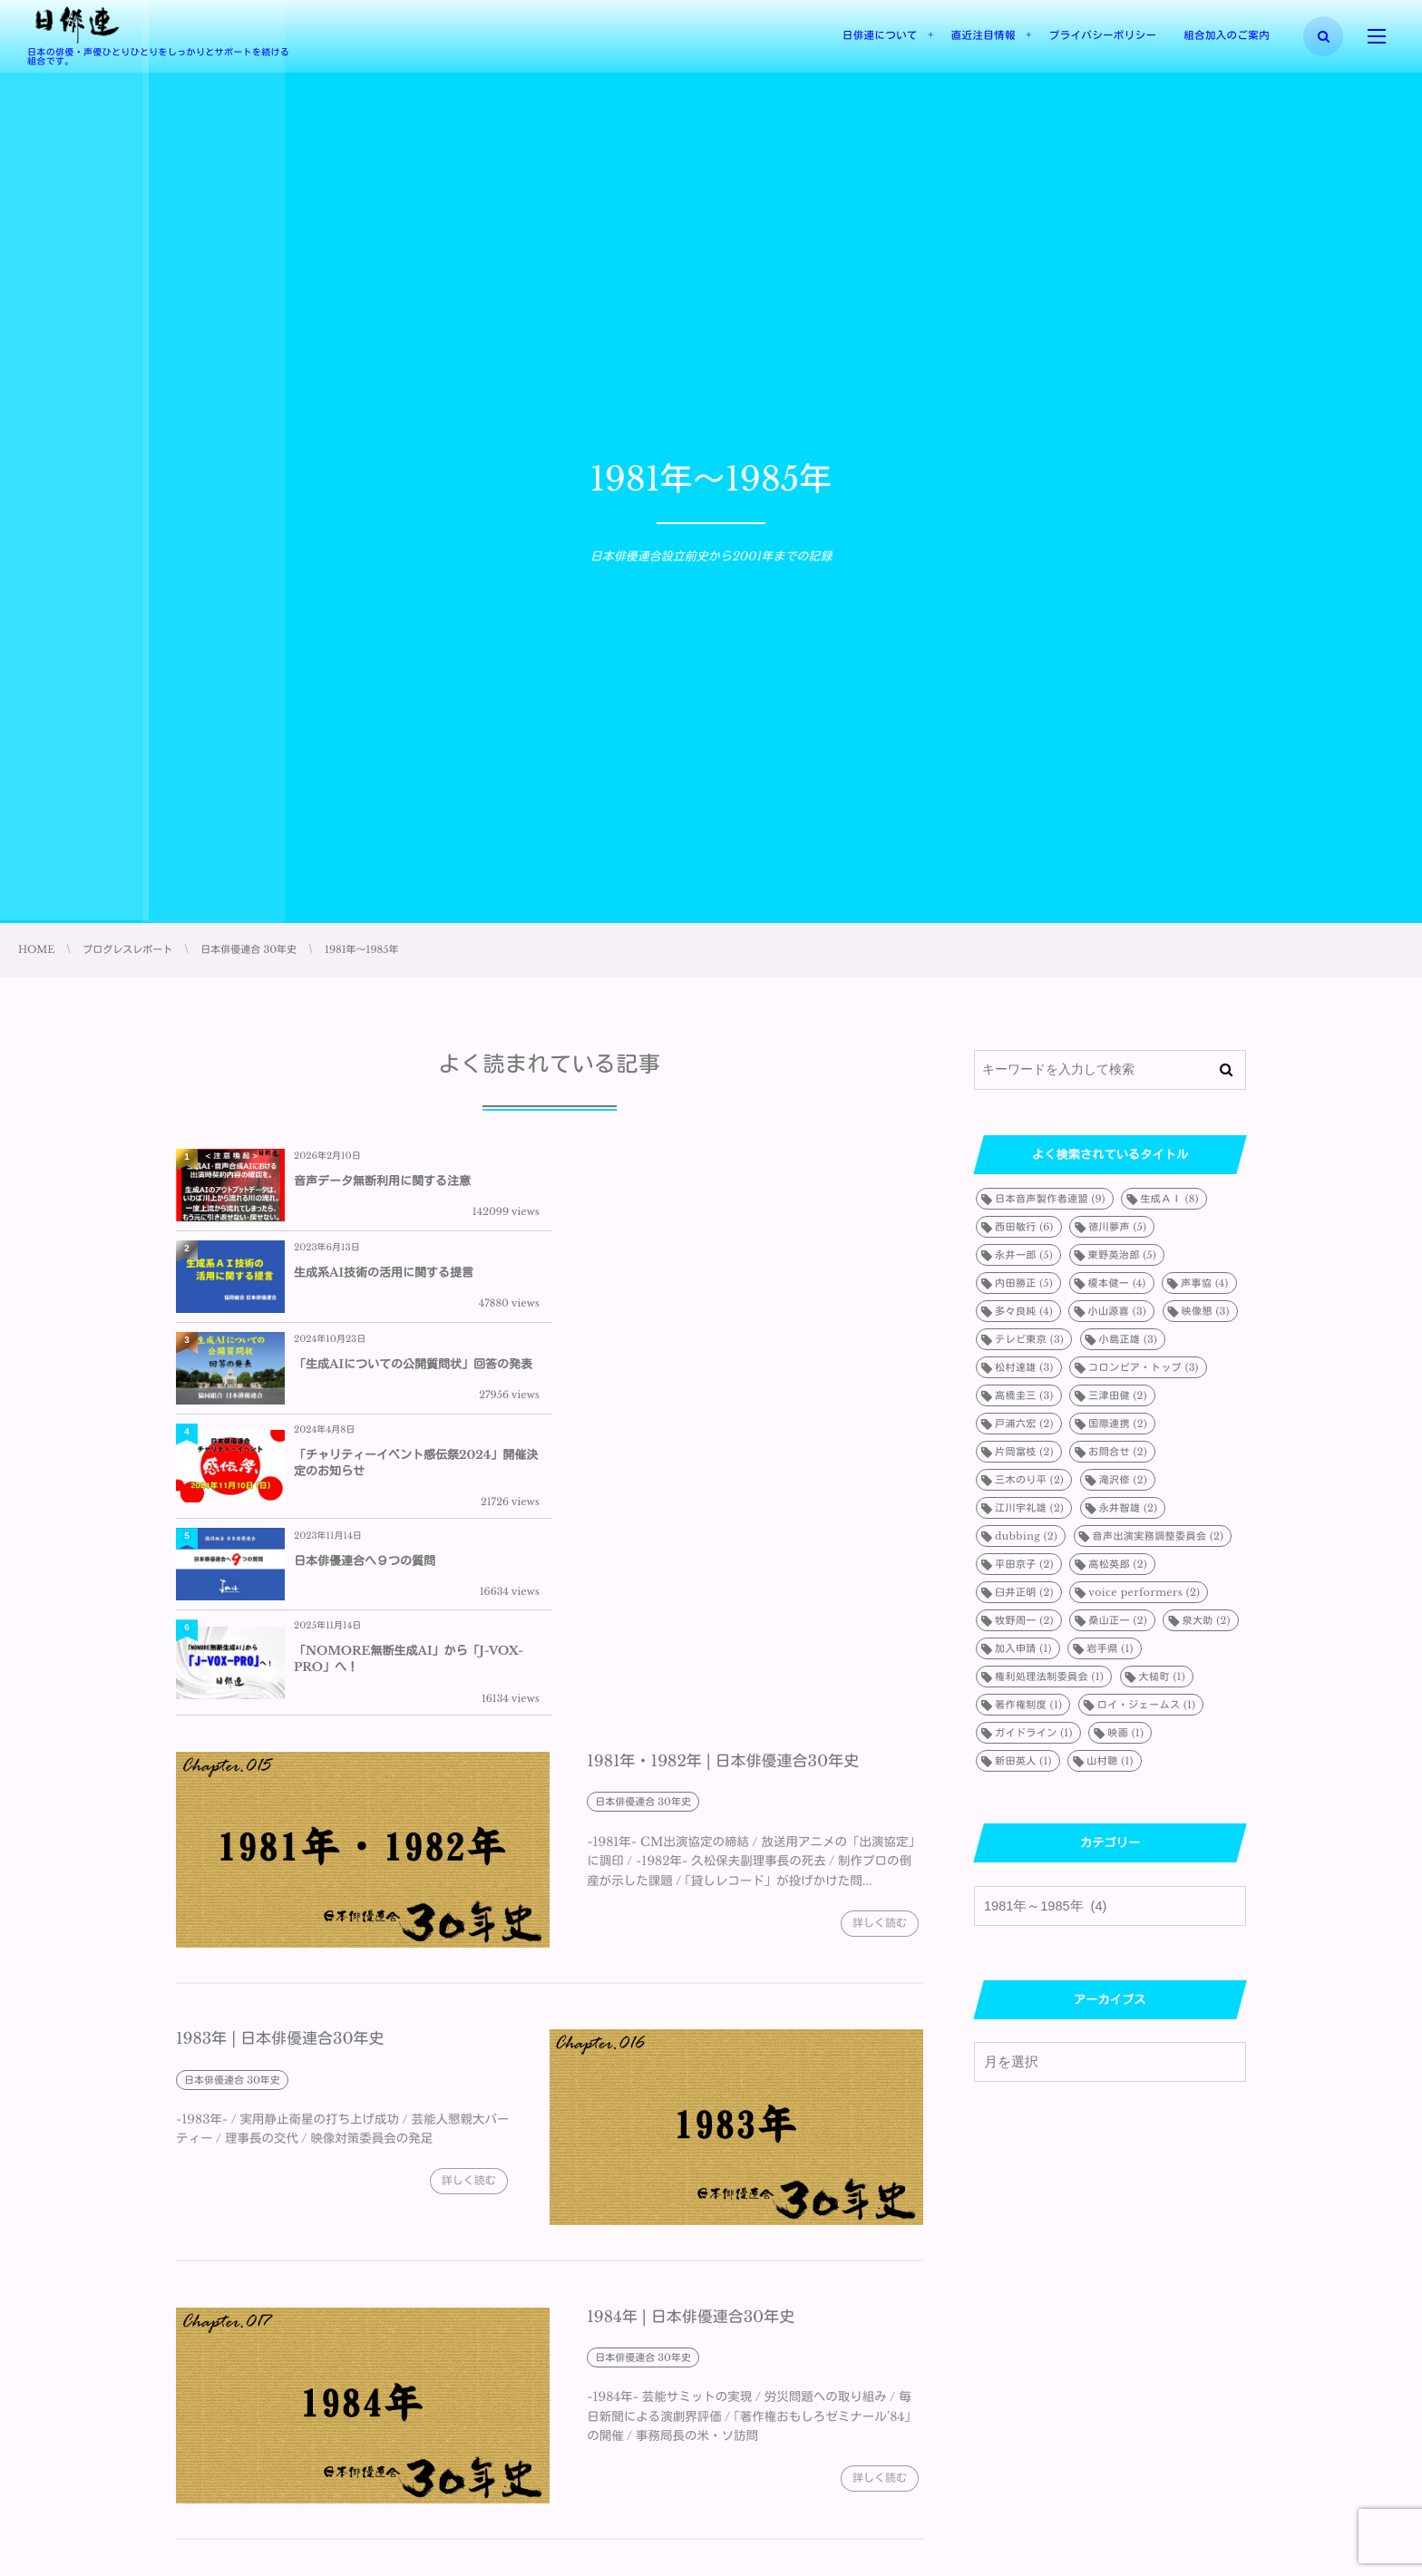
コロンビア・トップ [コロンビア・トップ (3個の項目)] (1143, 1367)
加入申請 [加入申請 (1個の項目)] (1023, 1648)
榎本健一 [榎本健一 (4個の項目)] (1117, 1283)
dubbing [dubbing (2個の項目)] (1026, 1536)
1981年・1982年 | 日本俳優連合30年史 (723, 1495)
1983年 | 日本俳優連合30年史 (280, 1773)
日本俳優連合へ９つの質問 (364, 1384)
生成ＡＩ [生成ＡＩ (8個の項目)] (1169, 1198)
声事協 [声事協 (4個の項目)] (1205, 1283)
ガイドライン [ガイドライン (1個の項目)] (1034, 1732)
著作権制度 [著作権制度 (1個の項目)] (1028, 1704)
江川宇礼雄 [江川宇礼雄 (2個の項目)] (1029, 1508)
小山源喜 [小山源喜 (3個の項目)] (1116, 1311)
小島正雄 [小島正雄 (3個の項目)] (1128, 1339)
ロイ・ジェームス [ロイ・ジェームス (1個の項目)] (1146, 1704)
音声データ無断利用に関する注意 (382, 1181)
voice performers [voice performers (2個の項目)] (1144, 1592)
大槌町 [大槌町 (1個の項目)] (1162, 1676)
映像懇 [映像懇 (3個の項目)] (1206, 1311)
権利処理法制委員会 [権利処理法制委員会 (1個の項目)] (1049, 1676)
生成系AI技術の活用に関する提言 (757, 1181)
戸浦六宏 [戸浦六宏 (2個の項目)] (1024, 1423)
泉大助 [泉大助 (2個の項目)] (1206, 1620)
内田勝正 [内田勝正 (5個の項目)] (1024, 1283)
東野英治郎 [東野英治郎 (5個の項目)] (1122, 1255)
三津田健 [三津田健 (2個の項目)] (1117, 1395)
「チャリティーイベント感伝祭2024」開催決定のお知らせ (783, 1280)
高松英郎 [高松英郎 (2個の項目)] (1117, 1564)
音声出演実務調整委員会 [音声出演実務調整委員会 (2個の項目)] (1158, 1536)
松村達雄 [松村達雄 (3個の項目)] (1024, 1367)
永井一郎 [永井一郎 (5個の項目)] (1024, 1255)
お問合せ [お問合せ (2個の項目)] (1117, 1451)
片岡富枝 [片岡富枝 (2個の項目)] (1024, 1451)
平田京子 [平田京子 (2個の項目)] (1024, 1564)
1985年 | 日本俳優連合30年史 (280, 2328)
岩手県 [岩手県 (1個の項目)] (1109, 1648)
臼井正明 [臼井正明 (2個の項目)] (1024, 1592)
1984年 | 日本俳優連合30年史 (690, 2050)
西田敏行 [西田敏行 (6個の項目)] (1024, 1226)
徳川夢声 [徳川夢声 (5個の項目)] (1117, 1226)
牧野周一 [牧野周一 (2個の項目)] (1024, 1620)
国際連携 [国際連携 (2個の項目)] (1117, 1423)
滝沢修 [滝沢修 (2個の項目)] (1123, 1479)
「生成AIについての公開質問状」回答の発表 (413, 1280)
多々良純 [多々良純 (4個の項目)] (1024, 1311)
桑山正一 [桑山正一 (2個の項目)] (1117, 1620)
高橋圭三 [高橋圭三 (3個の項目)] (1024, 1395)
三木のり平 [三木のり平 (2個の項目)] (1029, 1479)
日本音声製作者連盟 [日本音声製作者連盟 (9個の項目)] (1050, 1198)
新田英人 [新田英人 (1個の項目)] (1023, 1761)
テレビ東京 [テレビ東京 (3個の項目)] (1029, 1339)
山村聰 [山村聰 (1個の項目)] (1109, 1761)
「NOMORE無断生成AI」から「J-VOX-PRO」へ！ (782, 1384)
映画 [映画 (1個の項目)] (1125, 1732)
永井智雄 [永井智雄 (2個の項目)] (1128, 1508)
